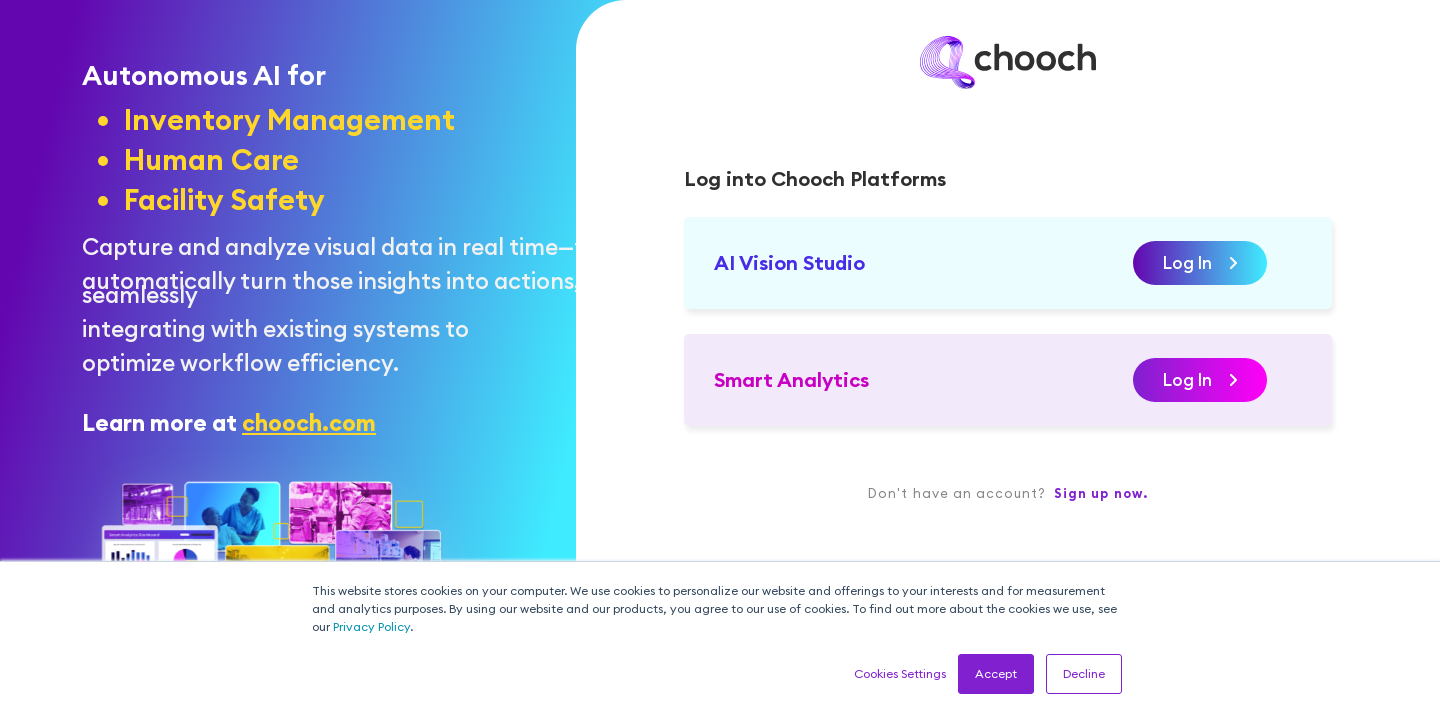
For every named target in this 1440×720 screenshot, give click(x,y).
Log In (1200, 263)
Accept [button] (996, 673)
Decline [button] (1084, 673)
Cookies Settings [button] (900, 673)
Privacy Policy (371, 626)
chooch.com (309, 422)
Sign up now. (1100, 493)
